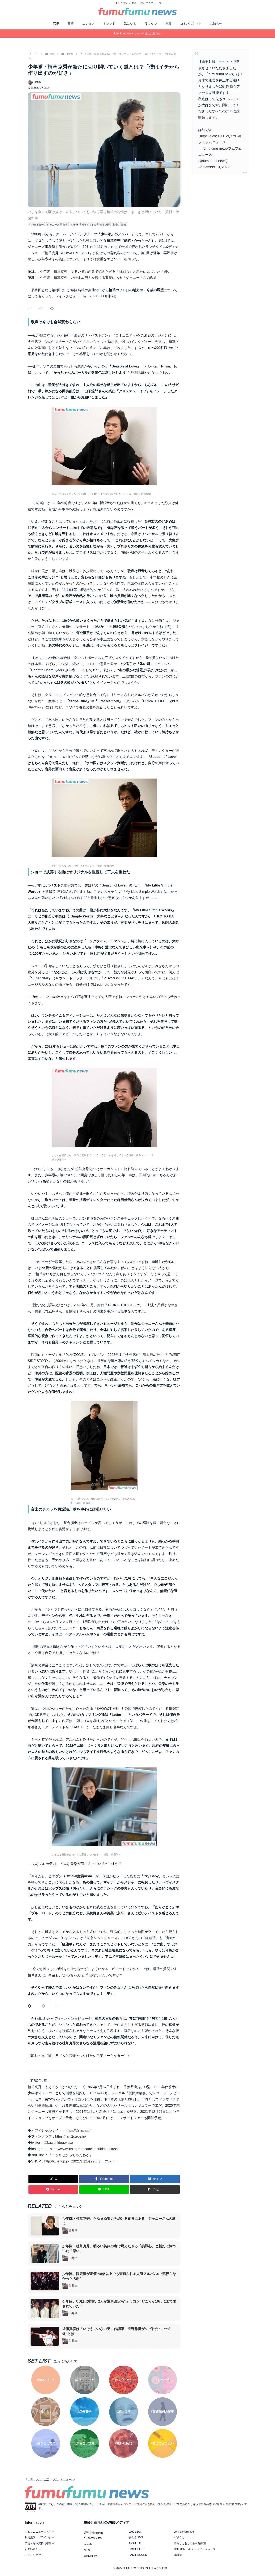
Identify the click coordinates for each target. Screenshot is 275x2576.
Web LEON (135, 2531)
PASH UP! (135, 2543)
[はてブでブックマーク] (155, 2179)
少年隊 (74, 224)
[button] (155, 2189)
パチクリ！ (180, 2537)
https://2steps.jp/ (78, 2130)
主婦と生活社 (33, 2554)
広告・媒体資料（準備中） (41, 2543)
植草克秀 (105, 224)
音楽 (123, 224)
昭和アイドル (89, 224)
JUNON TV (90, 2555)
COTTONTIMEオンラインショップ (195, 2549)
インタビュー (36, 224)
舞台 (115, 224)
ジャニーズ (53, 224)
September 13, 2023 (213, 167)
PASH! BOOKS (138, 2554)
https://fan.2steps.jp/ (70, 2136)
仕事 (65, 224)
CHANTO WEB (93, 2538)
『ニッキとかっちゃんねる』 (70, 2155)
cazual (178, 2554)
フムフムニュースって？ (39, 2531)
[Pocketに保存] (53, 2189)
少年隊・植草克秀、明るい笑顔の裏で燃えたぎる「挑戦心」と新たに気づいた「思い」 (107, 271)
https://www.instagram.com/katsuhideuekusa (84, 2149)
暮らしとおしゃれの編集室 (190, 2543)
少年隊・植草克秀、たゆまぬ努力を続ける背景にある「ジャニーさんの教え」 (100, 278)
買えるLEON (136, 2537)
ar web (88, 2544)
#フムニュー (232, 99)
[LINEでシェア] (104, 2189)
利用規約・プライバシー (39, 2537)
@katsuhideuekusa (58, 2143)
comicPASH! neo (184, 2531)
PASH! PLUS (136, 2549)
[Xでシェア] (53, 2179)
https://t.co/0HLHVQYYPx (219, 136)
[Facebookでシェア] (104, 2179)
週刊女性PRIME (93, 2532)
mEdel (87, 2550)
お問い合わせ (33, 2549)
